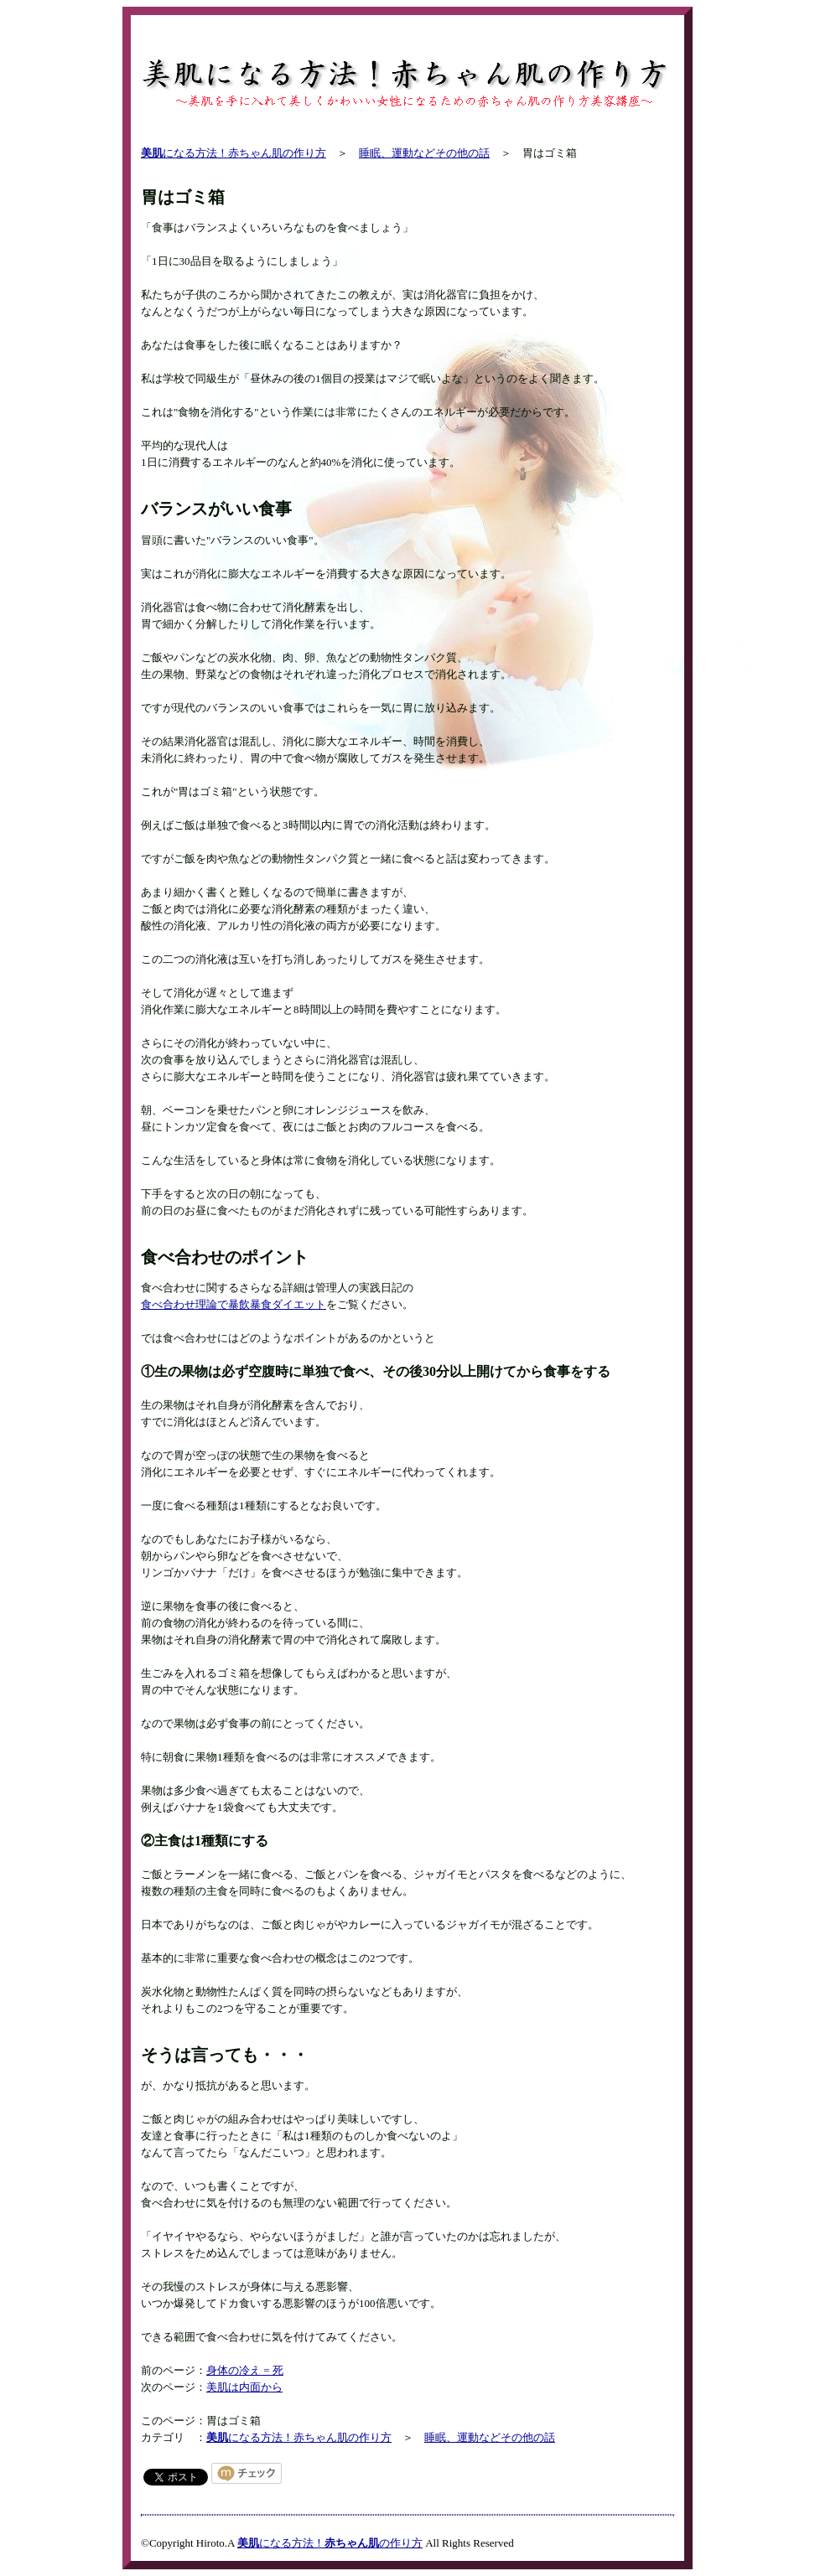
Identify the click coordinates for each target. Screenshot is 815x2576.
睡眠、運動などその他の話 (424, 153)
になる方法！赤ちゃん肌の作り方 (233, 153)
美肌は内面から (244, 2387)
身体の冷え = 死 (244, 2370)
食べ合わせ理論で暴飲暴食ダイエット (233, 1304)
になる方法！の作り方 (330, 2543)
